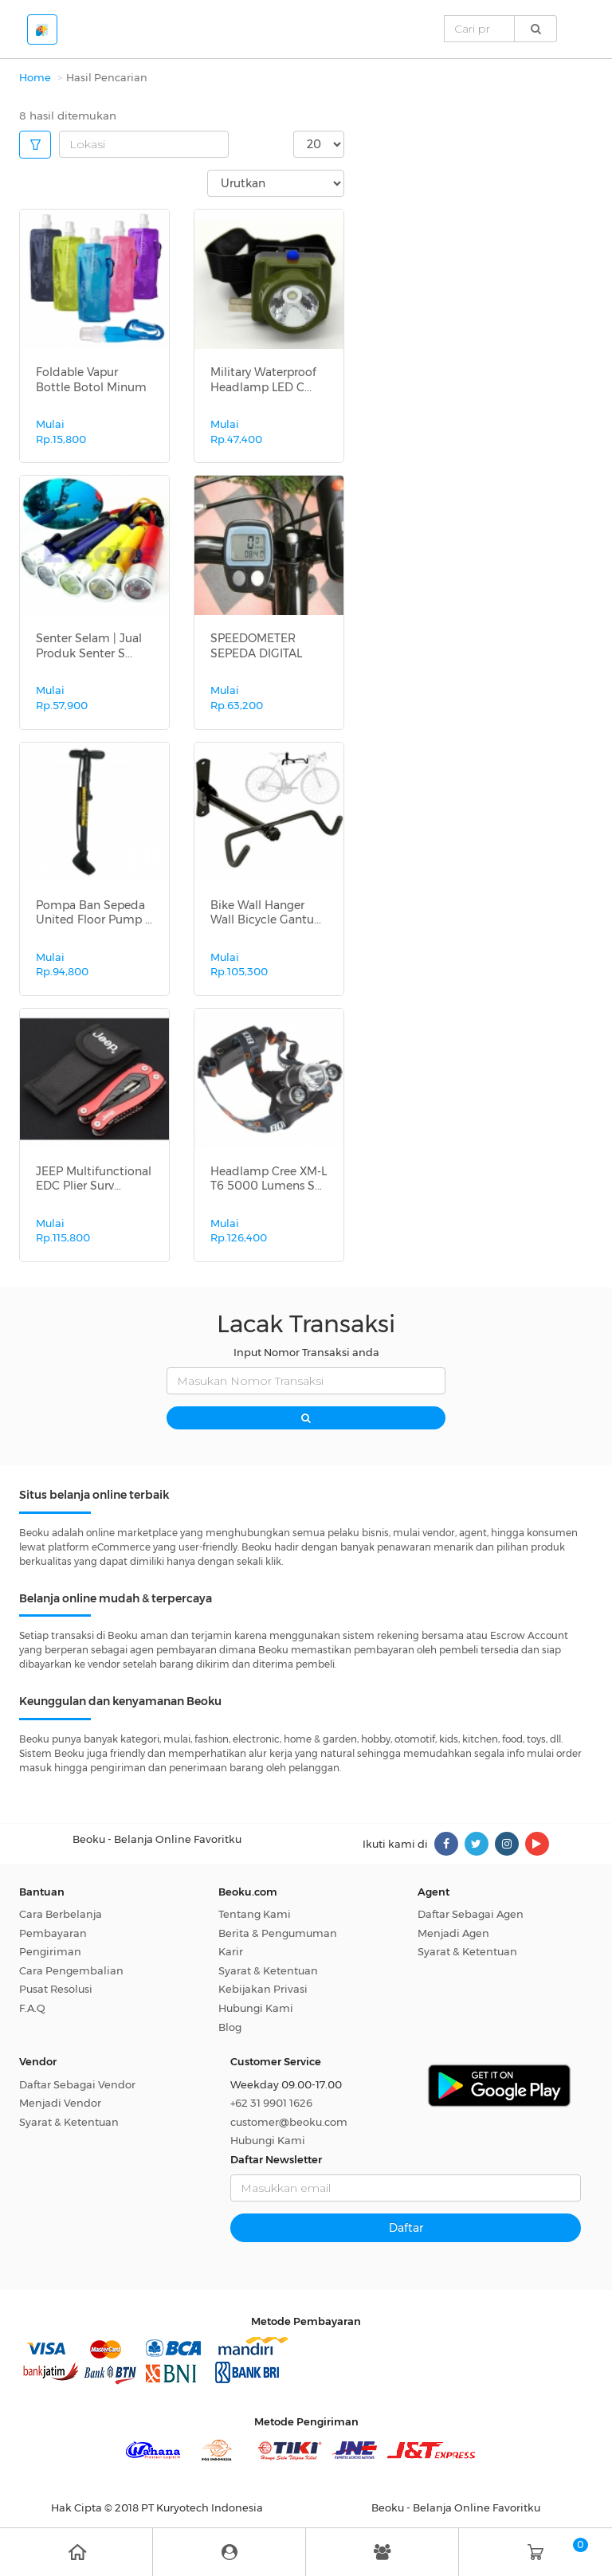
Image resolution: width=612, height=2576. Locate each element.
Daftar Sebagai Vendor (77, 2084)
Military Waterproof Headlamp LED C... (263, 379)
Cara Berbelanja (60, 1913)
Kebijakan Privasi (263, 1988)
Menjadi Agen (453, 1933)
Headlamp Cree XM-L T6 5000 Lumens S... (268, 1178)
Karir (230, 1951)
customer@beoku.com (288, 2121)
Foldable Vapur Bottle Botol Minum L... (91, 386)
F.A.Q (32, 2008)
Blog (229, 2027)
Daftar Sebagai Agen (471, 1913)
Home (35, 77)
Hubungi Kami (255, 2008)
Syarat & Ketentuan (268, 1970)
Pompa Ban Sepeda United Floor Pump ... (94, 912)
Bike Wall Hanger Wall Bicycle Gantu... (265, 912)
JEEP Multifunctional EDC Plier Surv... (93, 1178)
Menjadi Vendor (60, 2102)
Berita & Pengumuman (277, 1933)
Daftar (406, 2228)
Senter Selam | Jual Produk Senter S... (89, 645)
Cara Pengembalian (71, 1970)
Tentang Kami (254, 1913)
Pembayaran (53, 1933)
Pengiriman (50, 1951)
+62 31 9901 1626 (271, 2102)
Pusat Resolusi (55, 1988)
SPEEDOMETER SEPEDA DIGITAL (256, 645)
